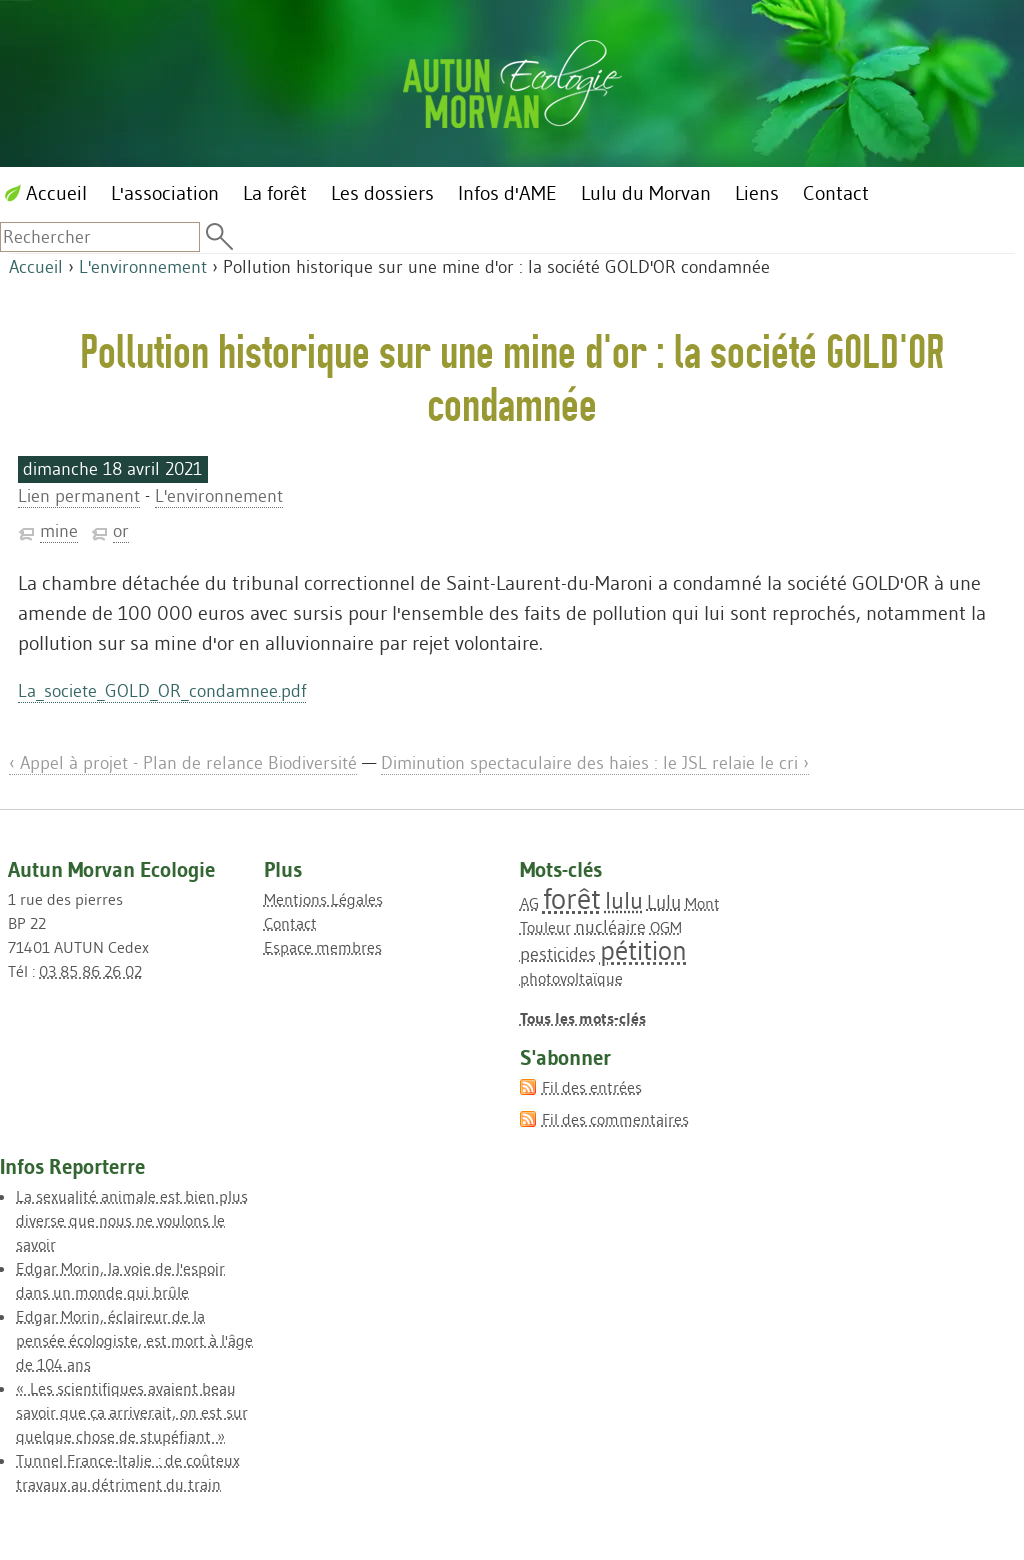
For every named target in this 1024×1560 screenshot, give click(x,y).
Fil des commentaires (615, 1119)
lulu (624, 900)
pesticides (558, 954)
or (121, 531)
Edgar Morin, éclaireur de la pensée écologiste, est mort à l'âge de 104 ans (134, 1340)
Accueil (36, 267)
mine (59, 531)
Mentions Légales (323, 899)
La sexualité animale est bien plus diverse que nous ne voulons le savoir (132, 1220)
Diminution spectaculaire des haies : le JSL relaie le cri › (595, 763)
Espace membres (323, 947)
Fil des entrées (592, 1087)
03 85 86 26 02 (90, 971)
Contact (290, 923)
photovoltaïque (571, 978)
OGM (666, 927)
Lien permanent (79, 496)
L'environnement (143, 267)
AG (529, 903)
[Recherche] (100, 237)
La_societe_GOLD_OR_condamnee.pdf (162, 691)
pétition (643, 950)
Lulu (664, 902)
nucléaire (610, 927)
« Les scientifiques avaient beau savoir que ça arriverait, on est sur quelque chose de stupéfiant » (132, 1412)
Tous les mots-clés (583, 1018)
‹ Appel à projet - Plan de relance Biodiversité (183, 763)
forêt (572, 898)
